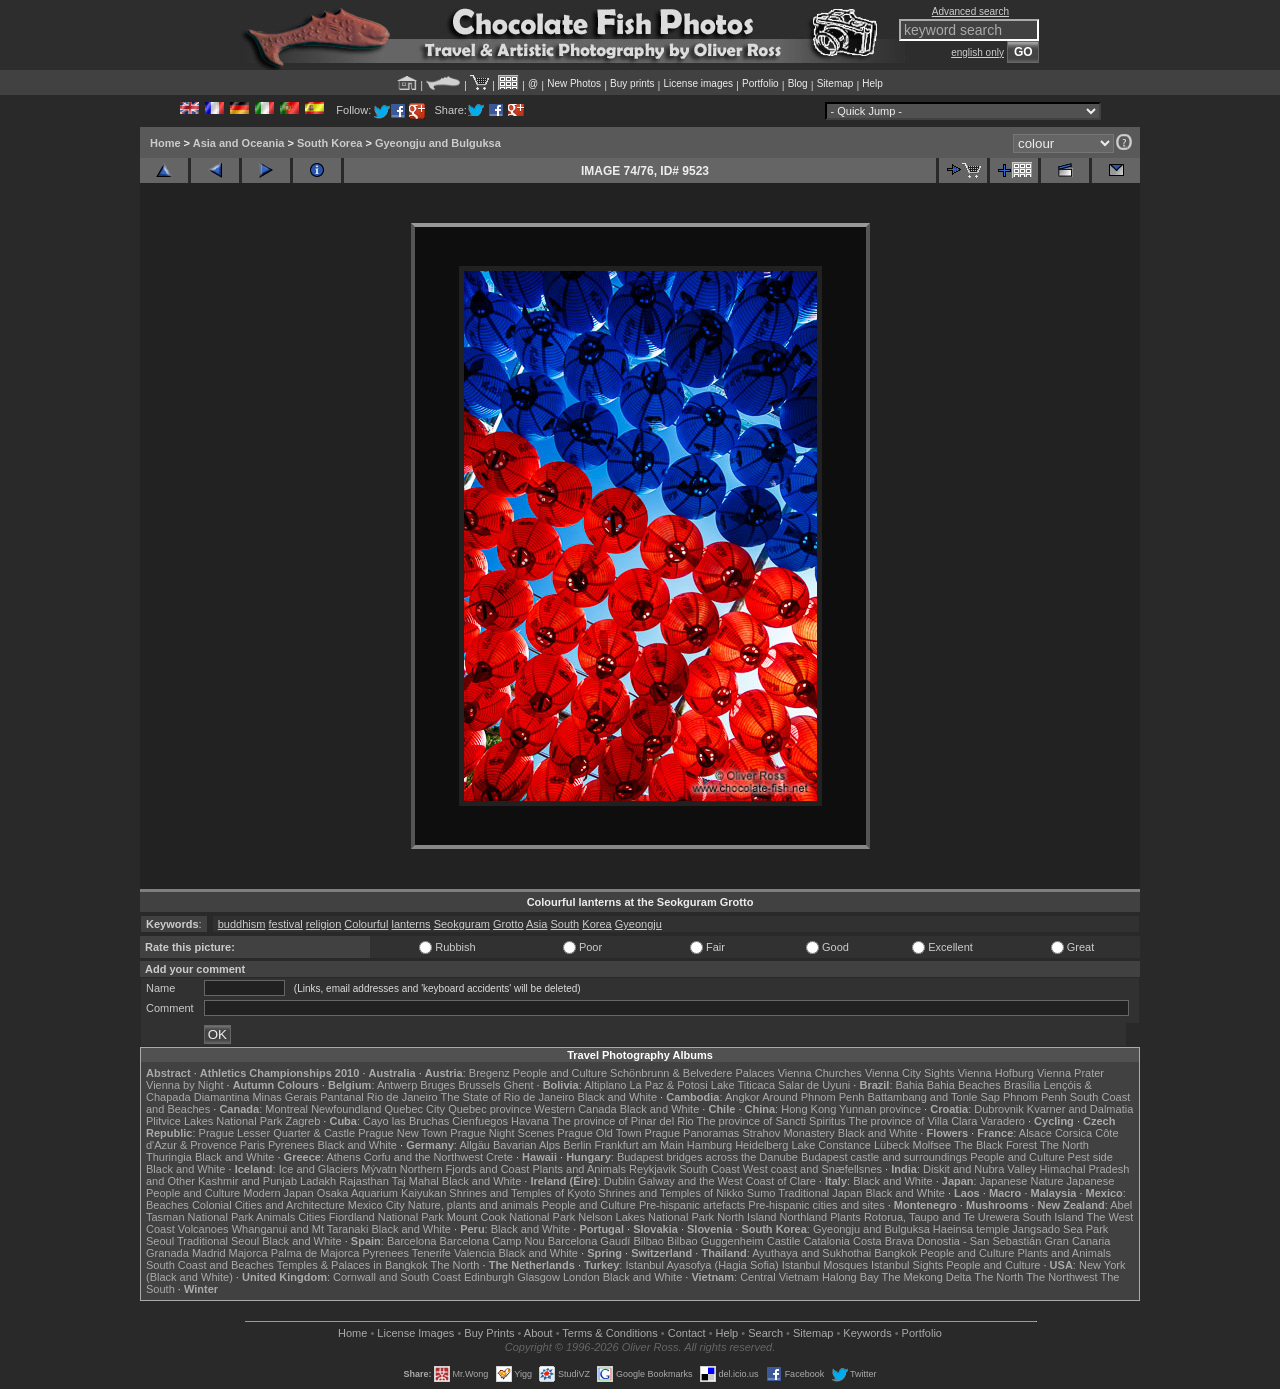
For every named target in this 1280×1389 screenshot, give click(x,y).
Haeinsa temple (971, 1229)
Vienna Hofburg (996, 1073)
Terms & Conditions (609, 1333)
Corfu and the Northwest (423, 1157)
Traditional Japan (820, 1193)
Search (765, 1333)
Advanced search (970, 11)
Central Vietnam (779, 1277)
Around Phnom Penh (813, 1097)
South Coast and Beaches (210, 1265)
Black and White (617, 1097)
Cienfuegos (480, 1121)
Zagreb (302, 1121)
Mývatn (378, 1169)
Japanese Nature (1022, 1181)
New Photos (574, 83)
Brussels (479, 1085)
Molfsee (932, 1145)
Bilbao (648, 1241)
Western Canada (575, 1109)
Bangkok (895, 1253)
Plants (845, 1217)
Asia (536, 924)
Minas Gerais (284, 1097)
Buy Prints (489, 1333)
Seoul (160, 1241)
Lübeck (891, 1145)
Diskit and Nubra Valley (980, 1169)
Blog (798, 83)
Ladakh (318, 1181)
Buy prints (632, 83)
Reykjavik (652, 1169)
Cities (312, 1217)
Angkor (742, 1097)
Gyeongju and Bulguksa (438, 143)
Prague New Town (402, 1133)
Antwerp (397, 1085)
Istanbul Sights (907, 1265)
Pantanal (341, 1097)
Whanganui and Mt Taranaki (300, 1229)
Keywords (867, 1333)
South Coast (709, 1169)
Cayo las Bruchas (406, 1121)
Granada (167, 1253)
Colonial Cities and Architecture (268, 1205)
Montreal (286, 1109)
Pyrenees (291, 1145)
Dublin (619, 1181)
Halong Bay (850, 1277)
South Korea (329, 143)
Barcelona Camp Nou (492, 1241)
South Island (1053, 1217)
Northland (804, 1217)
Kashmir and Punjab (247, 1181)
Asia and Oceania (239, 143)
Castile (784, 1241)
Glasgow (538, 1277)
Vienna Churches (820, 1073)
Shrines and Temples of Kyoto (522, 1193)
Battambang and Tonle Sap (933, 1097)
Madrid (209, 1253)
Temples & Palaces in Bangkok (352, 1265)
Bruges (437, 1085)
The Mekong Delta (927, 1277)
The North (1064, 1145)
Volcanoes (203, 1229)
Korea (596, 924)
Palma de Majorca (315, 1253)
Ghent (519, 1085)
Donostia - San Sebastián (979, 1241)
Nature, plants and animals (473, 1205)
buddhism (242, 924)
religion (323, 924)
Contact (687, 1333)
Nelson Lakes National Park (646, 1217)
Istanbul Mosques (825, 1265)
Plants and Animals (579, 1169)
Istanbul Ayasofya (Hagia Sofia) (701, 1265)
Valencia (474, 1253)
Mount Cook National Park (511, 1217)
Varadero (1002, 1121)
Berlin (577, 1145)
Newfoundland (346, 1109)
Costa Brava (883, 1241)
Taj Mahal (415, 1181)
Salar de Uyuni (814, 1085)
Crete (499, 1157)
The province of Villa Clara (913, 1121)
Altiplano (605, 1085)
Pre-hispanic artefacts (692, 1205)
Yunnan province (880, 1109)
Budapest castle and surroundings (884, 1157)
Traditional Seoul (218, 1241)
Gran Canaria (1077, 1241)
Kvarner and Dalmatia (1080, 1109)
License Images (415, 1333)
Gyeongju (638, 924)
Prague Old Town (599, 1133)
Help (872, 83)
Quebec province (489, 1109)
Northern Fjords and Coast (465, 1169)
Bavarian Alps (526, 1145)
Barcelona (412, 1241)
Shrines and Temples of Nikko (670, 1193)
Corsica (1073, 1133)
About (538, 1333)
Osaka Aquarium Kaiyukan (382, 1193)
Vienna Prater (1070, 1073)
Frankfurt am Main (639, 1145)
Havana (530, 1121)
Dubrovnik (999, 1109)
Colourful (366, 924)
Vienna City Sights (910, 1073)
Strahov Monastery (788, 1133)
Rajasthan (364, 1181)
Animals (275, 1217)
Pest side (1090, 1157)
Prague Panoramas (692, 1133)
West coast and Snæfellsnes (812, 1169)
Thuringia (169, 1157)
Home (165, 143)
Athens (343, 1157)
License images (698, 83)
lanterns (410, 924)
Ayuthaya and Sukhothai (811, 1253)
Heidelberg (761, 1145)
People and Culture (560, 1073)
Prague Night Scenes (502, 1133)
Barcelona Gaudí (589, 1241)
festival (286, 924)
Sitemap (835, 83)
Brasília (1022, 1085)
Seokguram (462, 924)
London (581, 1277)
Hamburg (709, 1145)
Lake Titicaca (743, 1085)
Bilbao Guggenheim (715, 1241)
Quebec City (415, 1109)
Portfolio (760, 83)
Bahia (910, 1085)
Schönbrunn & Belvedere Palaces (692, 1073)
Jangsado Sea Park (1060, 1229)
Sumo (761, 1193)
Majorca (248, 1253)
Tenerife (431, 1253)
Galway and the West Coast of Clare (727, 1181)
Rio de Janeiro (402, 1097)
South (564, 924)
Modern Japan (278, 1193)
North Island (746, 1217)
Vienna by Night (184, 1085)
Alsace (1035, 1133)
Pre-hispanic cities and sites (816, 1205)
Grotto (508, 924)
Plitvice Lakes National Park (214, 1121)
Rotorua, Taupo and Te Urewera (942, 1217)
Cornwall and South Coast (397, 1277)
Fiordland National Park (386, 1217)
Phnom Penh (1035, 1097)
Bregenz (489, 1073)
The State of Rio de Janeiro (508, 1097)
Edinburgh (489, 1277)
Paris (252, 1145)
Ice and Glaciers (318, 1169)
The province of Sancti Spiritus (771, 1121)
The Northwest (1062, 1277)
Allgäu (474, 1145)
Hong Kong (808, 1109)
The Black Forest (995, 1145)
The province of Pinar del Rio (623, 1121)
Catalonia (826, 1241)
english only (977, 52)
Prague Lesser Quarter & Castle (277, 1133)
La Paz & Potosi (669, 1085)
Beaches (167, 1205)
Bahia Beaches (964, 1085)
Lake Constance (831, 1145)
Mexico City (376, 1205)
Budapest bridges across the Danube (707, 1157)
